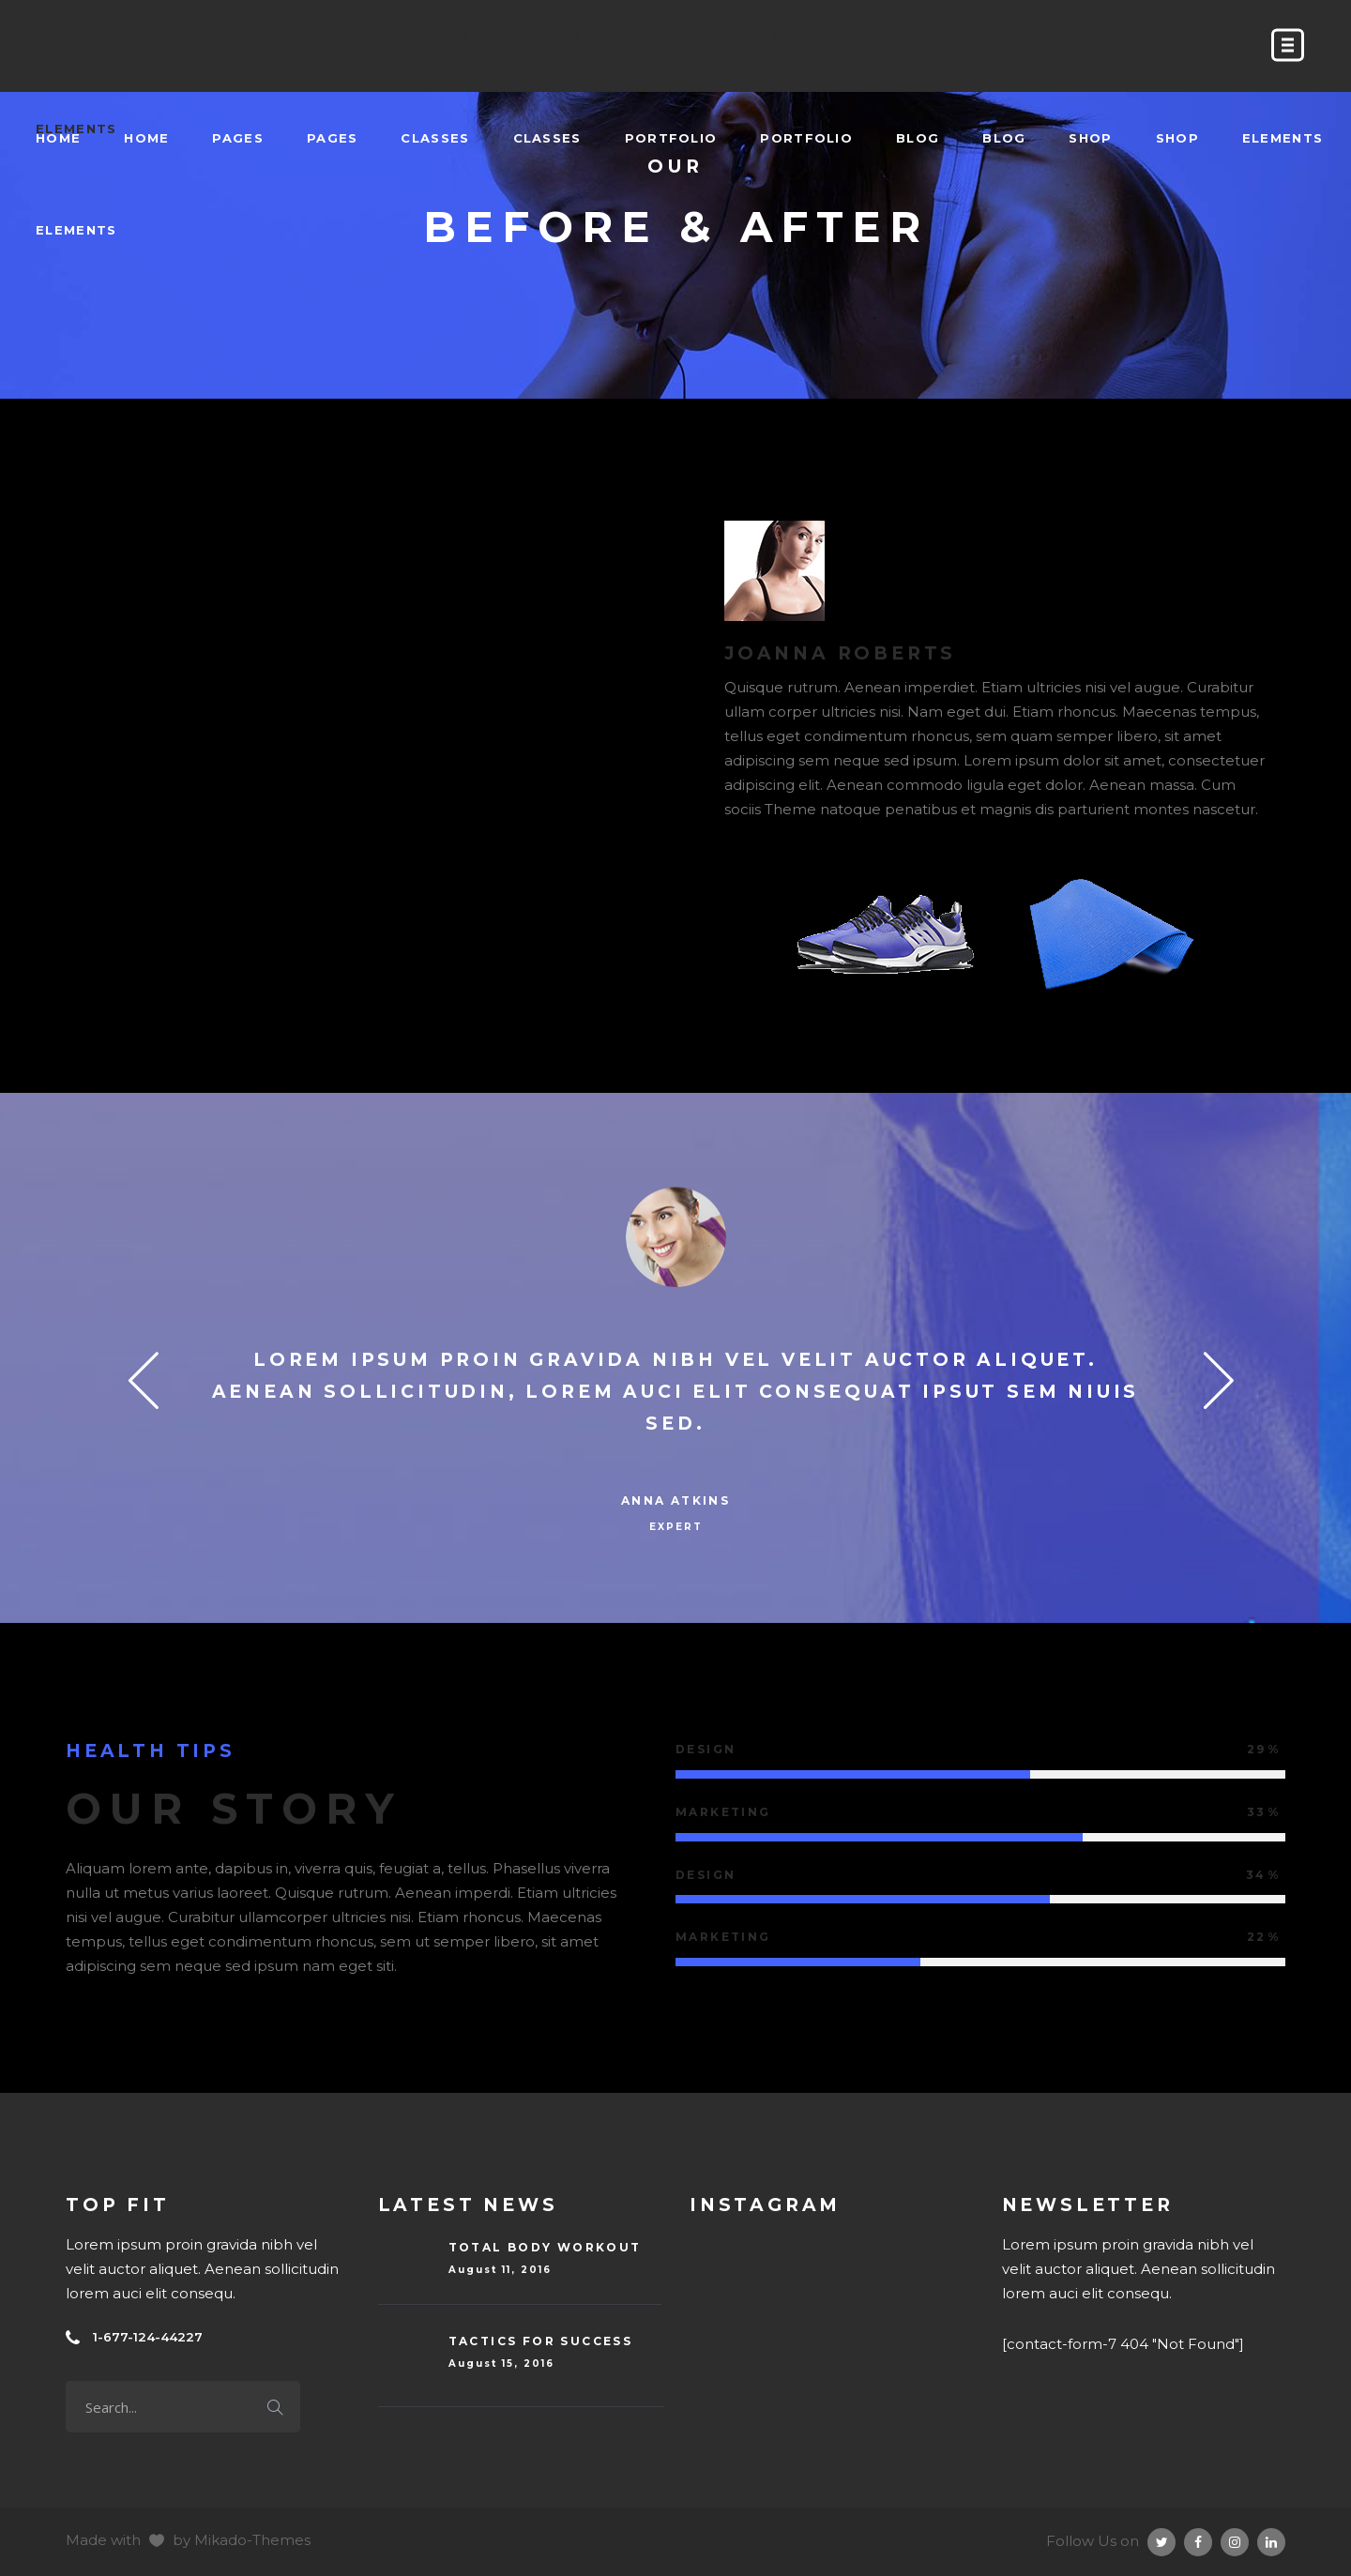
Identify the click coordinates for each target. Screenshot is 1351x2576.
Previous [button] (144, 1379)
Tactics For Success (540, 2341)
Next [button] (1206, 1379)
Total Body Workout (545, 2247)
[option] (675, 1364)
